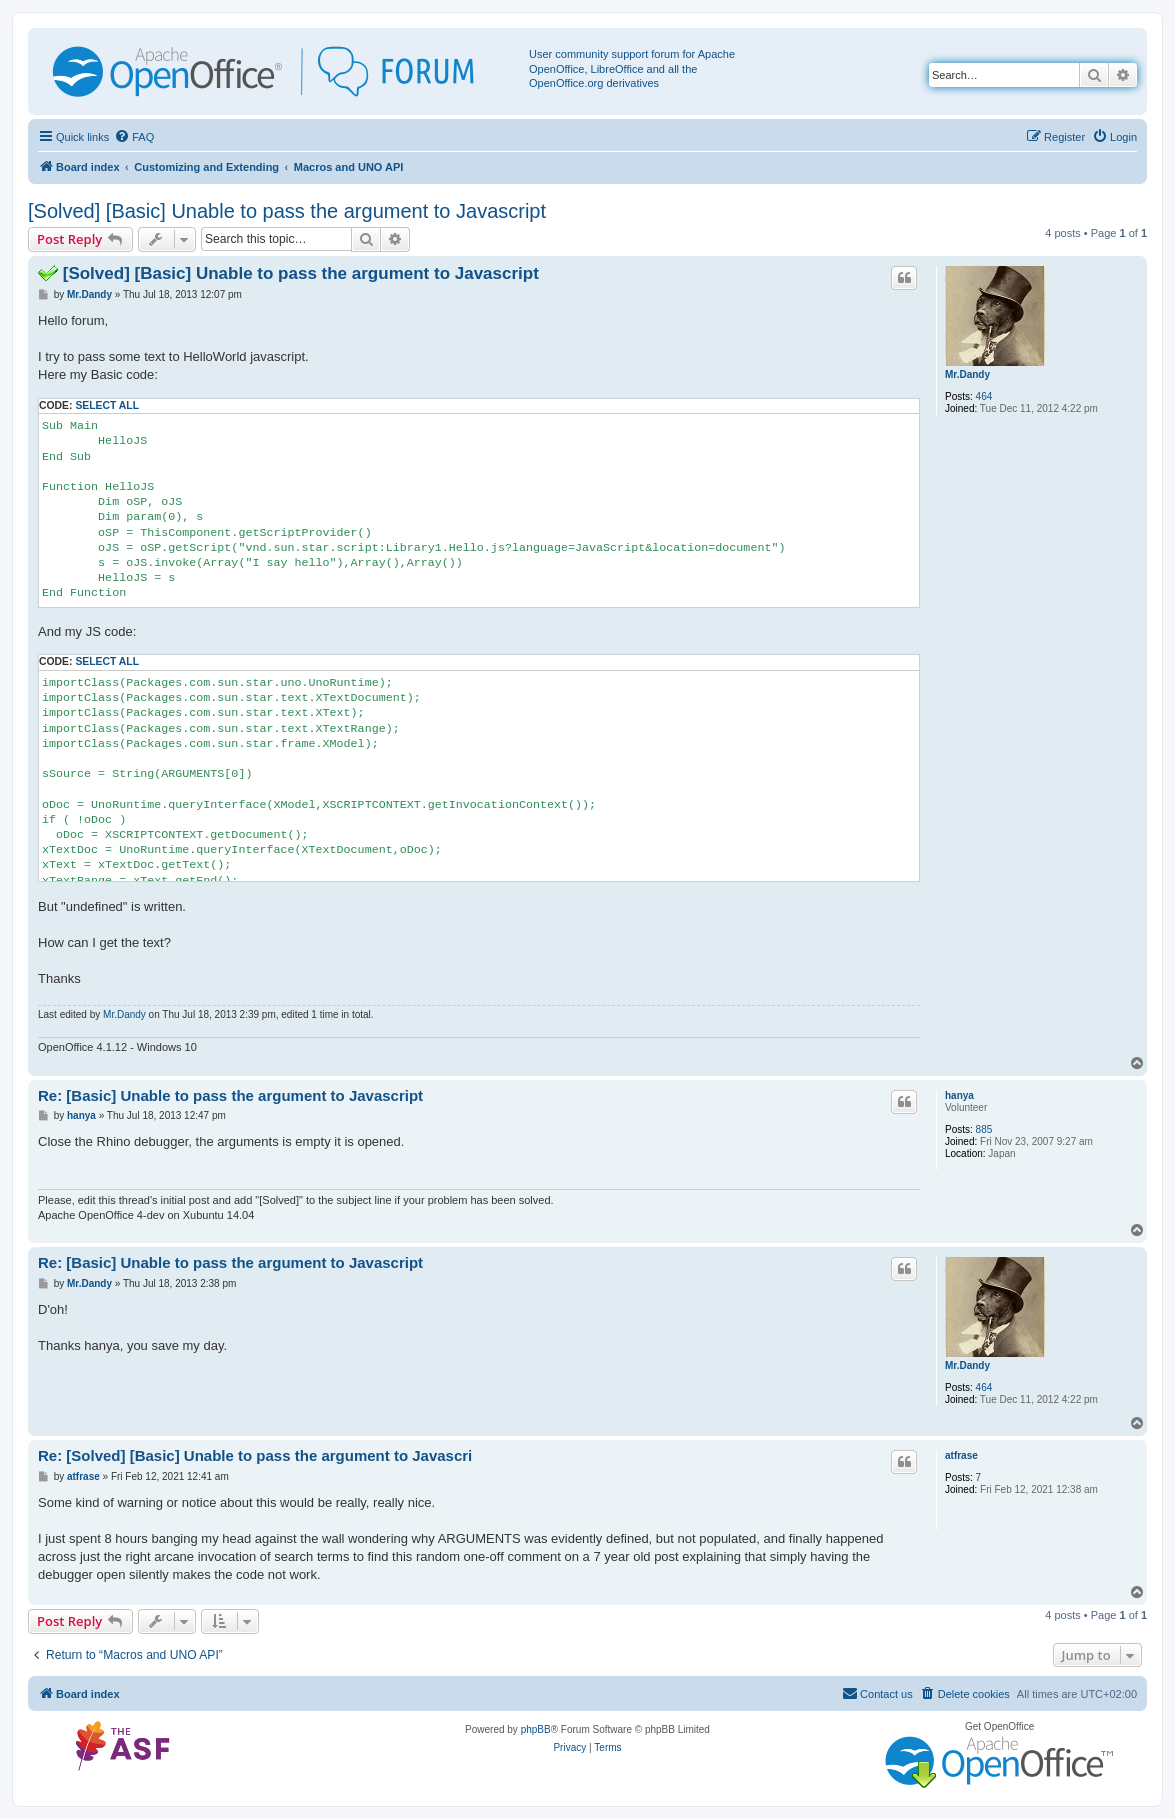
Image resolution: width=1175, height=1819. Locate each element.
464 (984, 396)
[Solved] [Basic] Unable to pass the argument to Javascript (287, 211)
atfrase (961, 1455)
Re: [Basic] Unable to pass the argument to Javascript (230, 1095)
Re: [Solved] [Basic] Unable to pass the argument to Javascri (255, 1455)
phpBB (536, 1729)
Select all (107, 405)
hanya (959, 1095)
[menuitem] (134, 137)
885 (984, 1129)
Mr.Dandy (967, 374)
